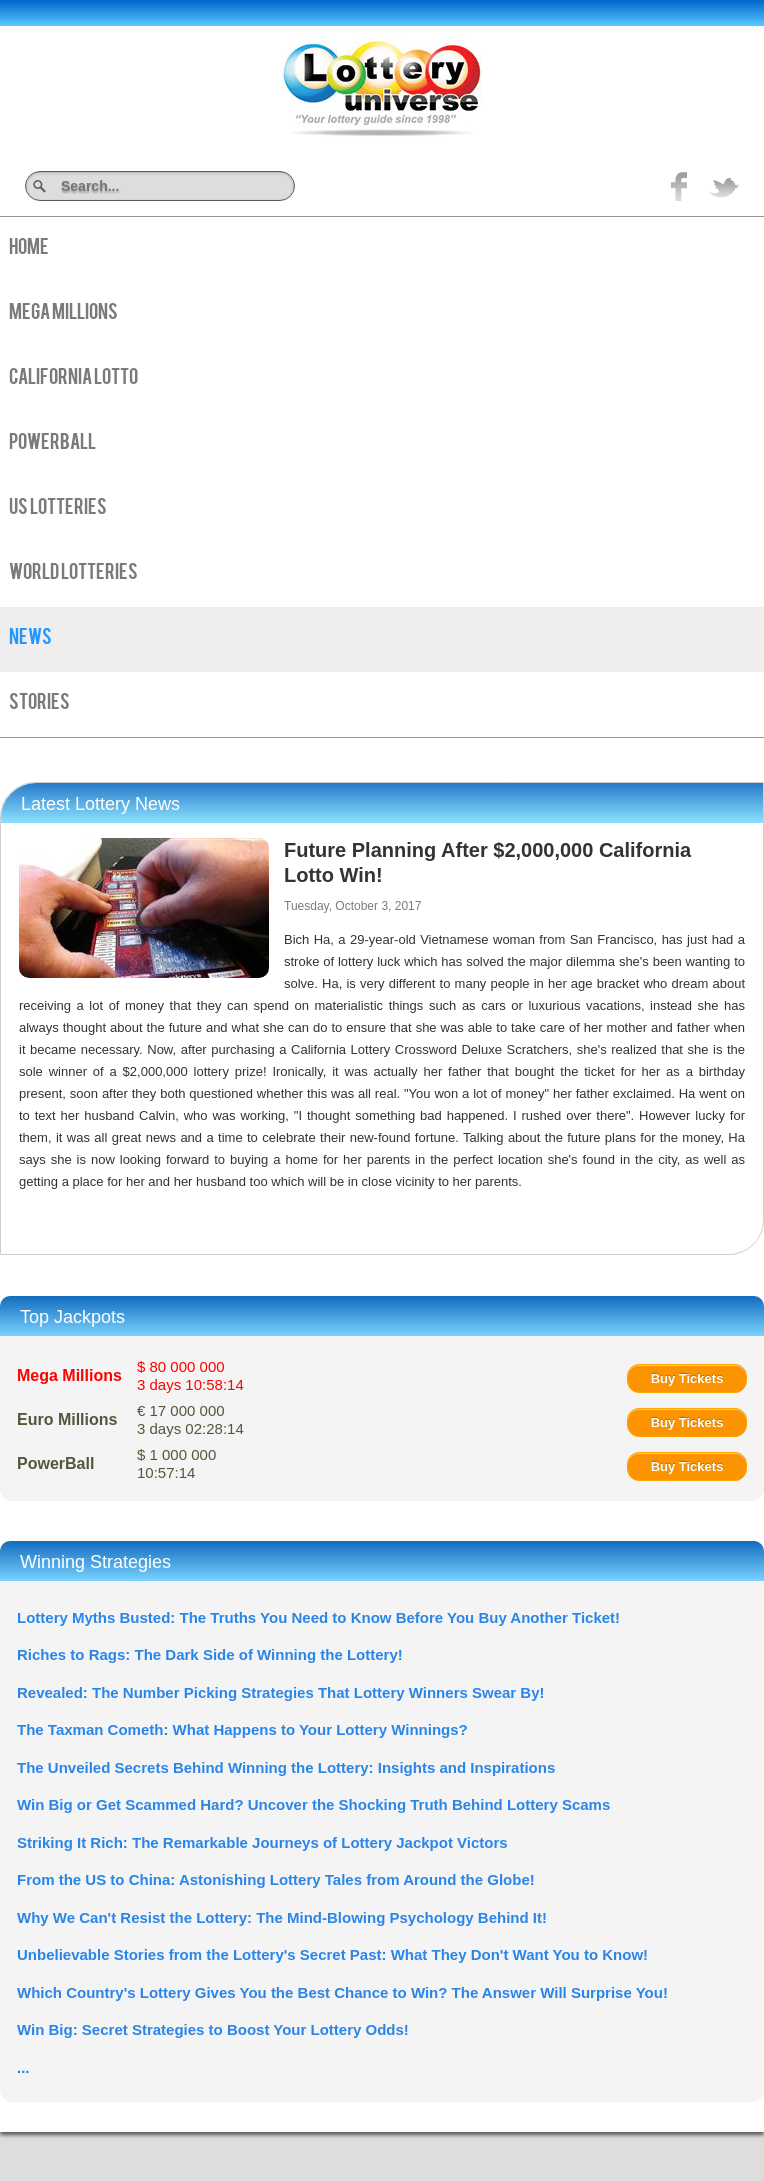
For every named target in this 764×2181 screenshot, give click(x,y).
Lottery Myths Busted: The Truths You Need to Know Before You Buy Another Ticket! (318, 1617)
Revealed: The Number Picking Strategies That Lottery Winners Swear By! (281, 1692)
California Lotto (73, 379)
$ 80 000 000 (190, 1375)
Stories (39, 704)
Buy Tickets (687, 1378)
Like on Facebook (680, 186)
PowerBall (52, 444)
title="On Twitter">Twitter (724, 186)
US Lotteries (58, 509)
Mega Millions (63, 314)
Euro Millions (67, 1419)
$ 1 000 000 (176, 1463)
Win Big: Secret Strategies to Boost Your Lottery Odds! (213, 2029)
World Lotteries (73, 574)
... (23, 2067)
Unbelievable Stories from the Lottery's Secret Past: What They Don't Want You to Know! (332, 1954)
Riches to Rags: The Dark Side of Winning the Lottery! (210, 1654)
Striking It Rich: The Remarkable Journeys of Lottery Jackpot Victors (262, 1842)
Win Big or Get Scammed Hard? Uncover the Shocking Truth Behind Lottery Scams (313, 1804)
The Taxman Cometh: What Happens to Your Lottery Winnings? (242, 1729)
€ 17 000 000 (190, 1419)
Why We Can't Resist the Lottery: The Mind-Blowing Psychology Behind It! (282, 1917)
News (30, 639)
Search (287, 185)
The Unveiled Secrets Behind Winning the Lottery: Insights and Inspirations (286, 1767)
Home (29, 249)
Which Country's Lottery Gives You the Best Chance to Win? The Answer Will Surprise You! (342, 1992)
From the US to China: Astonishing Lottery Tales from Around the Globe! (276, 1879)
